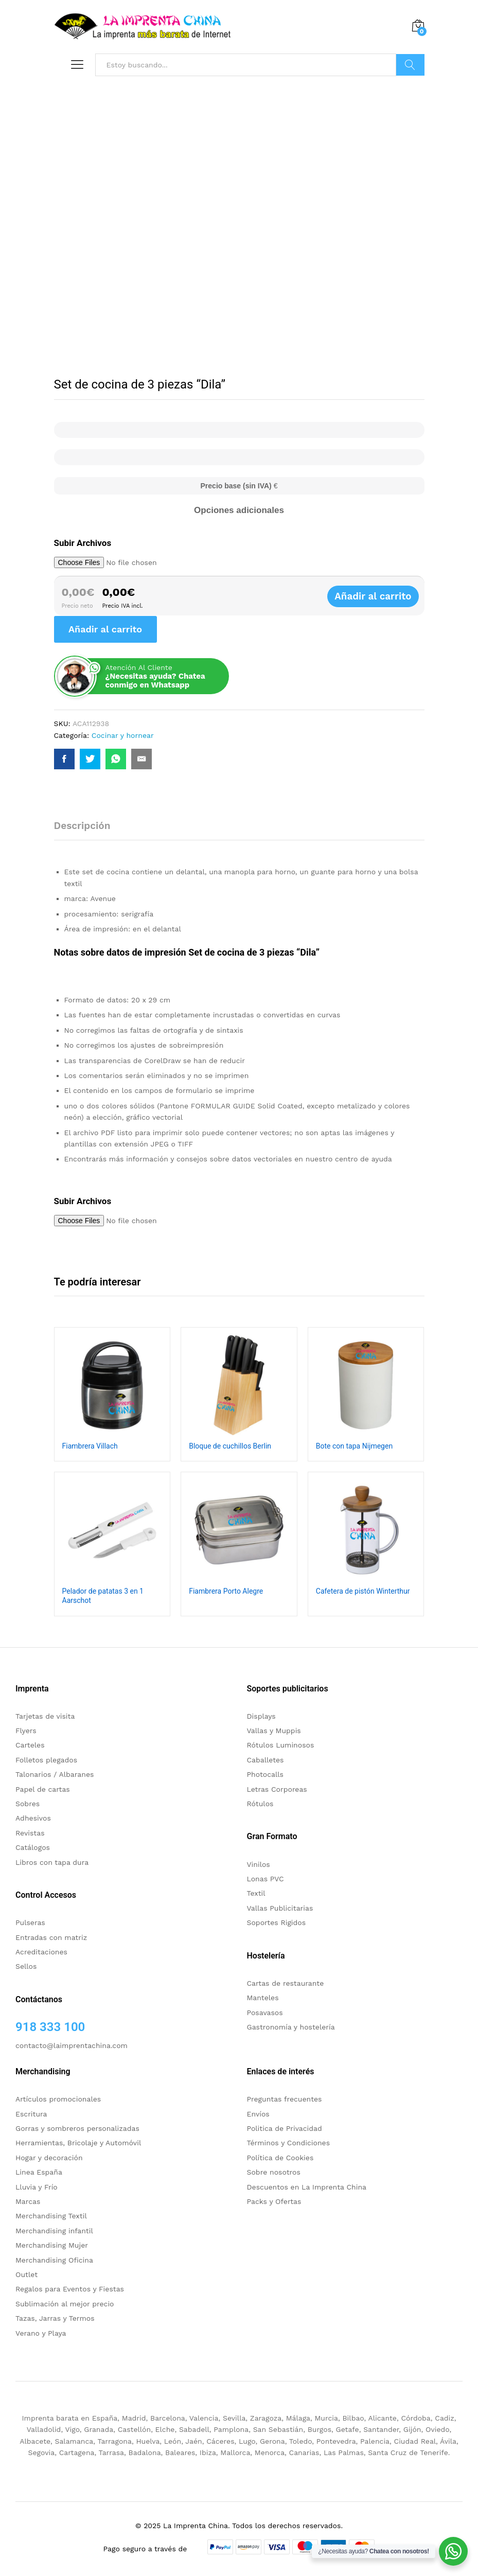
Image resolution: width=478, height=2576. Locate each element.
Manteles (263, 1997)
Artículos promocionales (58, 2099)
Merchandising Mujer (51, 2245)
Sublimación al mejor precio (64, 2304)
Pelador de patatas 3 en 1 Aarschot (103, 1595)
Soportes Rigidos (276, 1922)
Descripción (82, 826)
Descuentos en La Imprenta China (307, 2187)
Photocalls (265, 1774)
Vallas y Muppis (274, 1730)
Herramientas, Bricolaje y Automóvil (78, 2143)
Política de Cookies (280, 2158)
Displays (261, 1716)
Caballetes (265, 1760)
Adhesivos (33, 1818)
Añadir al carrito (382, 596)
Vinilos (258, 1864)
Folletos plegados (46, 1760)
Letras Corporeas (277, 1789)
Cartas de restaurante (285, 1983)
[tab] (87, 830)
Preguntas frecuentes (284, 2099)
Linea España (38, 2172)
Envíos (258, 2114)
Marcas (27, 2201)
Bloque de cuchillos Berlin (230, 1446)
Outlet (26, 2274)
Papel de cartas (42, 1789)
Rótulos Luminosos (280, 1745)
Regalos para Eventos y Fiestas (69, 2289)
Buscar (410, 65)
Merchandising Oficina (54, 2260)
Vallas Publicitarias (280, 1908)
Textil (256, 1893)
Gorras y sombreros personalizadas (77, 2128)
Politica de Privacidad (284, 2128)
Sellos (26, 1966)
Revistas (30, 1833)
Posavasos (265, 2012)
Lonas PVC (265, 1879)
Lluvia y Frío (36, 2187)
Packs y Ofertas (274, 2201)
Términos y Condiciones (288, 2143)
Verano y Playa (40, 2333)
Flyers (26, 1730)
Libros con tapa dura (51, 1862)
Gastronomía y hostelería (291, 2027)
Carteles (30, 1745)
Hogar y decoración (49, 2158)
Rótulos (260, 1803)
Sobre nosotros (273, 2172)
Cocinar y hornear (123, 735)
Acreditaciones (41, 1952)
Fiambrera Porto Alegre (226, 1591)
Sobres (27, 1803)
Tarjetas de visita (45, 1716)
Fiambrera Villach (90, 1446)
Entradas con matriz (51, 1937)
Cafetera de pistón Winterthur (363, 1591)
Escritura (31, 2114)
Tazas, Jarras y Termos (55, 2318)
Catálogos (32, 1847)
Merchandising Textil (51, 2216)
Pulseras (30, 1922)
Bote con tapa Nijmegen (354, 1446)
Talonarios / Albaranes (54, 1774)
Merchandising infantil (54, 2231)
